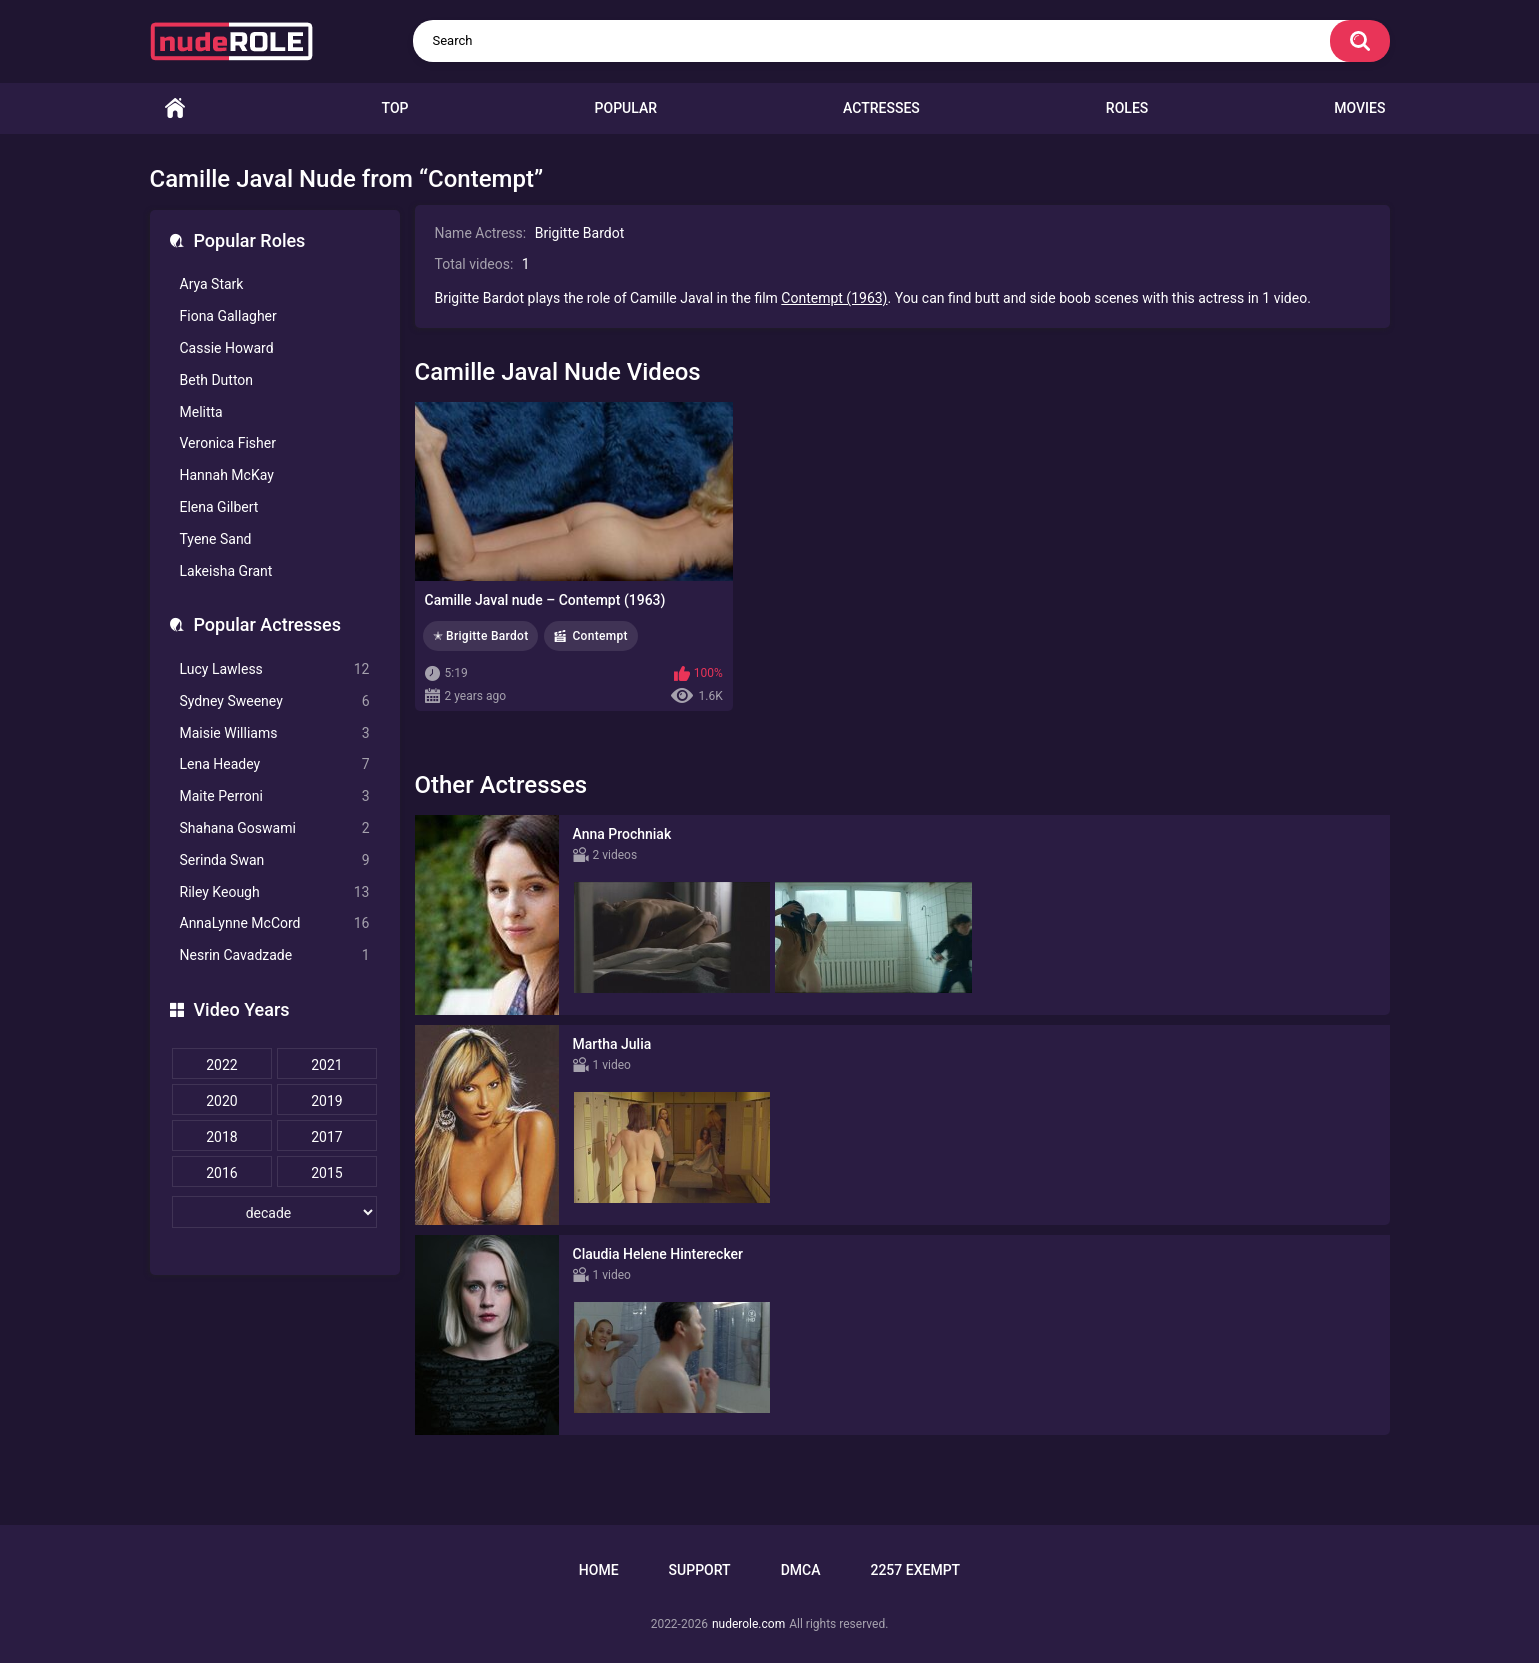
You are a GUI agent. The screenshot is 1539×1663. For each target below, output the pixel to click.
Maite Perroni (275, 796)
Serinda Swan (275, 860)
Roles (1127, 108)
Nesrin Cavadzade (275, 955)
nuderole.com (748, 1624)
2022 (221, 1065)
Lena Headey (275, 764)
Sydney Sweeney (275, 701)
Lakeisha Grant (226, 571)
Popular (626, 108)
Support (700, 1570)
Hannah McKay (227, 475)
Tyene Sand (216, 539)
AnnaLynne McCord (275, 923)
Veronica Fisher (228, 443)
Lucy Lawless (275, 669)
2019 (326, 1101)
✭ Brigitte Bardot (481, 636)
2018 (221, 1137)
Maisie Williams (275, 733)
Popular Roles (250, 240)
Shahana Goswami (275, 828)
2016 (221, 1173)
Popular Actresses (267, 624)
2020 (221, 1101)
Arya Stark (212, 284)
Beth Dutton (217, 380)
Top (395, 108)
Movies (1359, 108)
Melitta (201, 412)
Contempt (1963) (834, 298)
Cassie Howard (227, 348)
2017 (326, 1137)
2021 (326, 1065)
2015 (326, 1173)
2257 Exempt (915, 1570)
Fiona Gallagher (228, 316)
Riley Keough (275, 892)
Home (175, 108)
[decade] (275, 1212)
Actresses (881, 108)
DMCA (801, 1570)
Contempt (599, 636)
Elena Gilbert (219, 507)
